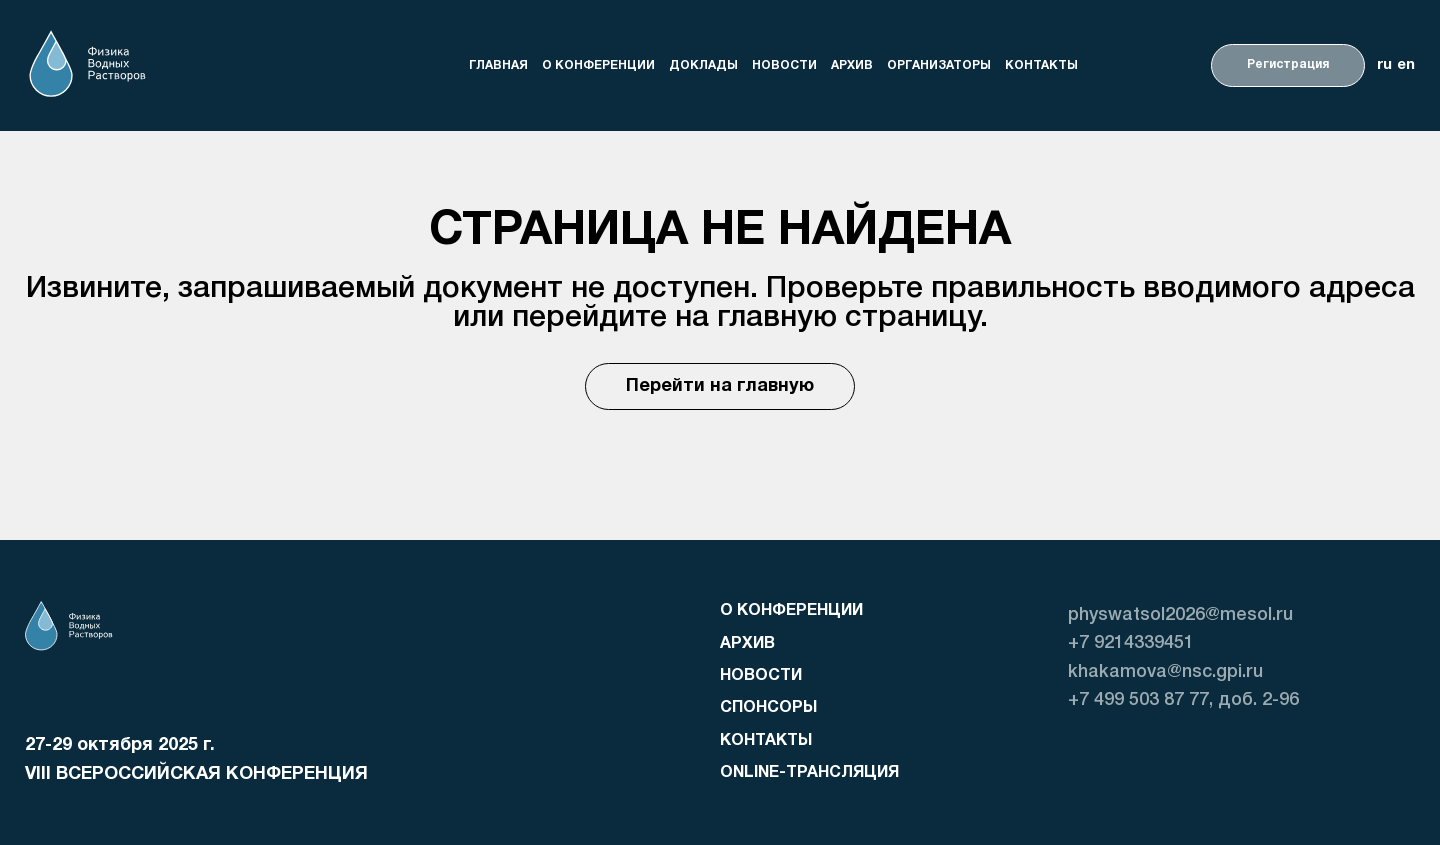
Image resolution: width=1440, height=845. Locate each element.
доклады (703, 64)
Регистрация (1288, 64)
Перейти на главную (720, 386)
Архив (852, 64)
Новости (784, 64)
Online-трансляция (809, 773)
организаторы (939, 64)
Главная (498, 64)
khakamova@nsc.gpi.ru (1165, 672)
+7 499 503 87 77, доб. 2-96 (1183, 700)
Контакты (1041, 64)
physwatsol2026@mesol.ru (1180, 615)
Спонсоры (768, 708)
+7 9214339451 (1131, 643)
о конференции (598, 64)
